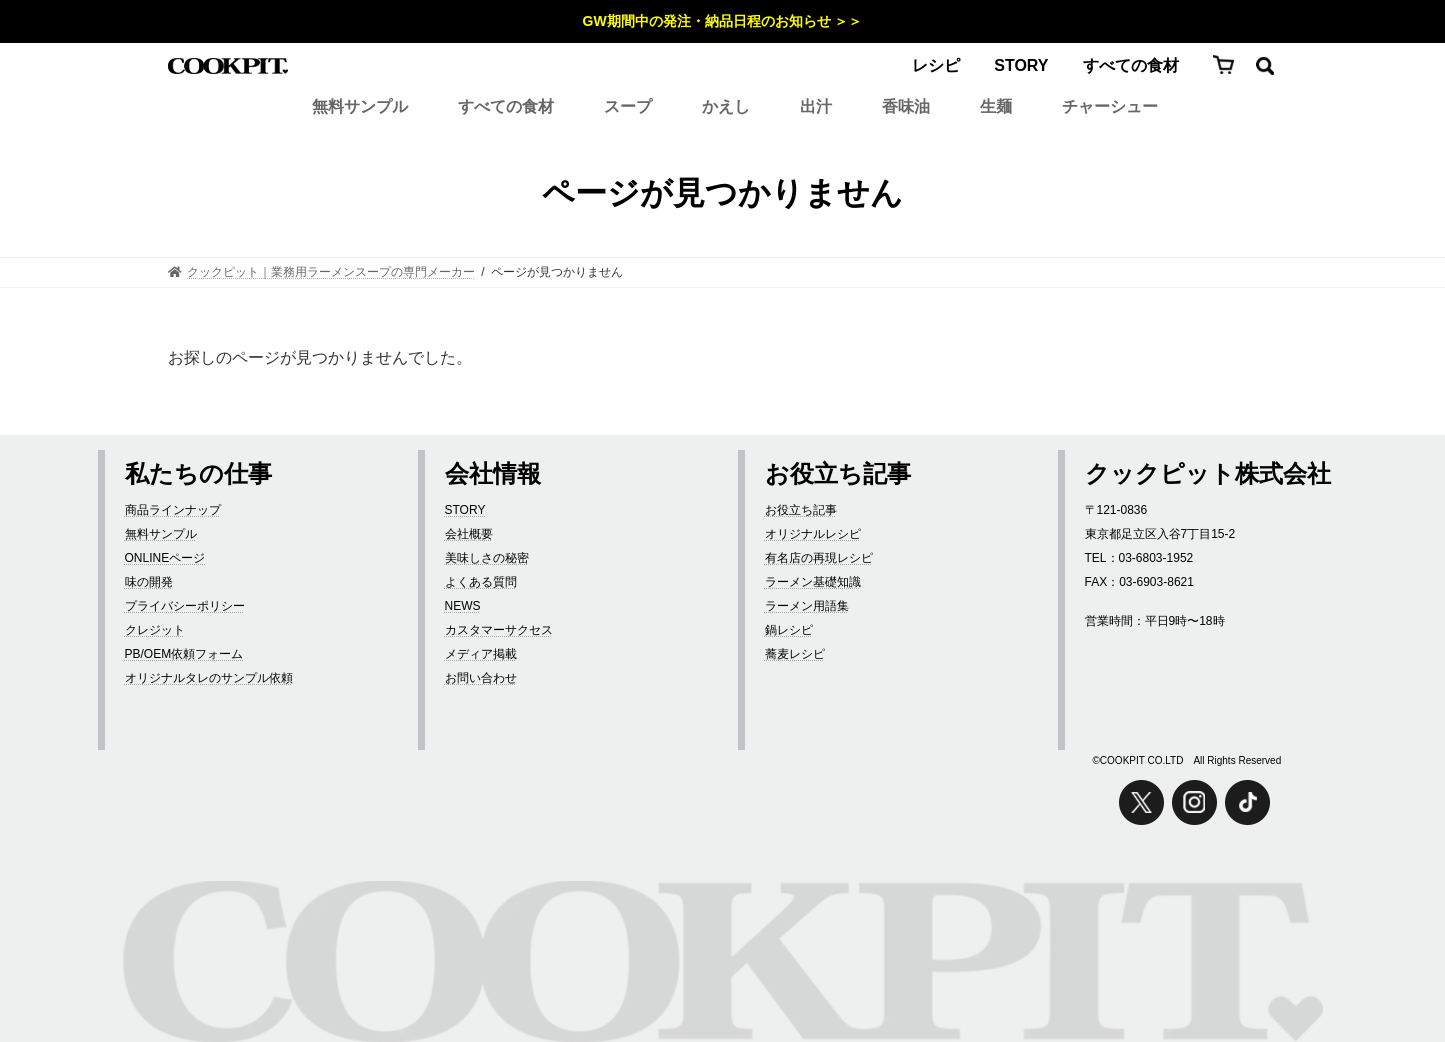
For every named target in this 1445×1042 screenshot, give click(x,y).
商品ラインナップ (173, 510)
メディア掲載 (481, 654)
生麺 (996, 106)
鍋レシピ (789, 630)
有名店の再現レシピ (819, 558)
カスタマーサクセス (499, 630)
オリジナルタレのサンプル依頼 (209, 678)
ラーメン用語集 (807, 606)
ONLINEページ (165, 558)
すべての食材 (1131, 65)
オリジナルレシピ (813, 534)
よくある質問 (481, 582)
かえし (726, 106)
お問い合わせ (481, 678)
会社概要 (469, 534)
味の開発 (149, 582)
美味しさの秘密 (487, 558)
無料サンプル (360, 106)
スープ (628, 106)
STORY (1021, 65)
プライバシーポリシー (185, 606)
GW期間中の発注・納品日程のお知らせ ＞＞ (723, 21)
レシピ (936, 65)
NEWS (463, 606)
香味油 (906, 106)
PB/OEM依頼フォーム (184, 654)
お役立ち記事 (801, 510)
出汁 (816, 106)
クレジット (155, 630)
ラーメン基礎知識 (813, 582)
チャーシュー (1110, 106)
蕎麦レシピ (795, 654)
